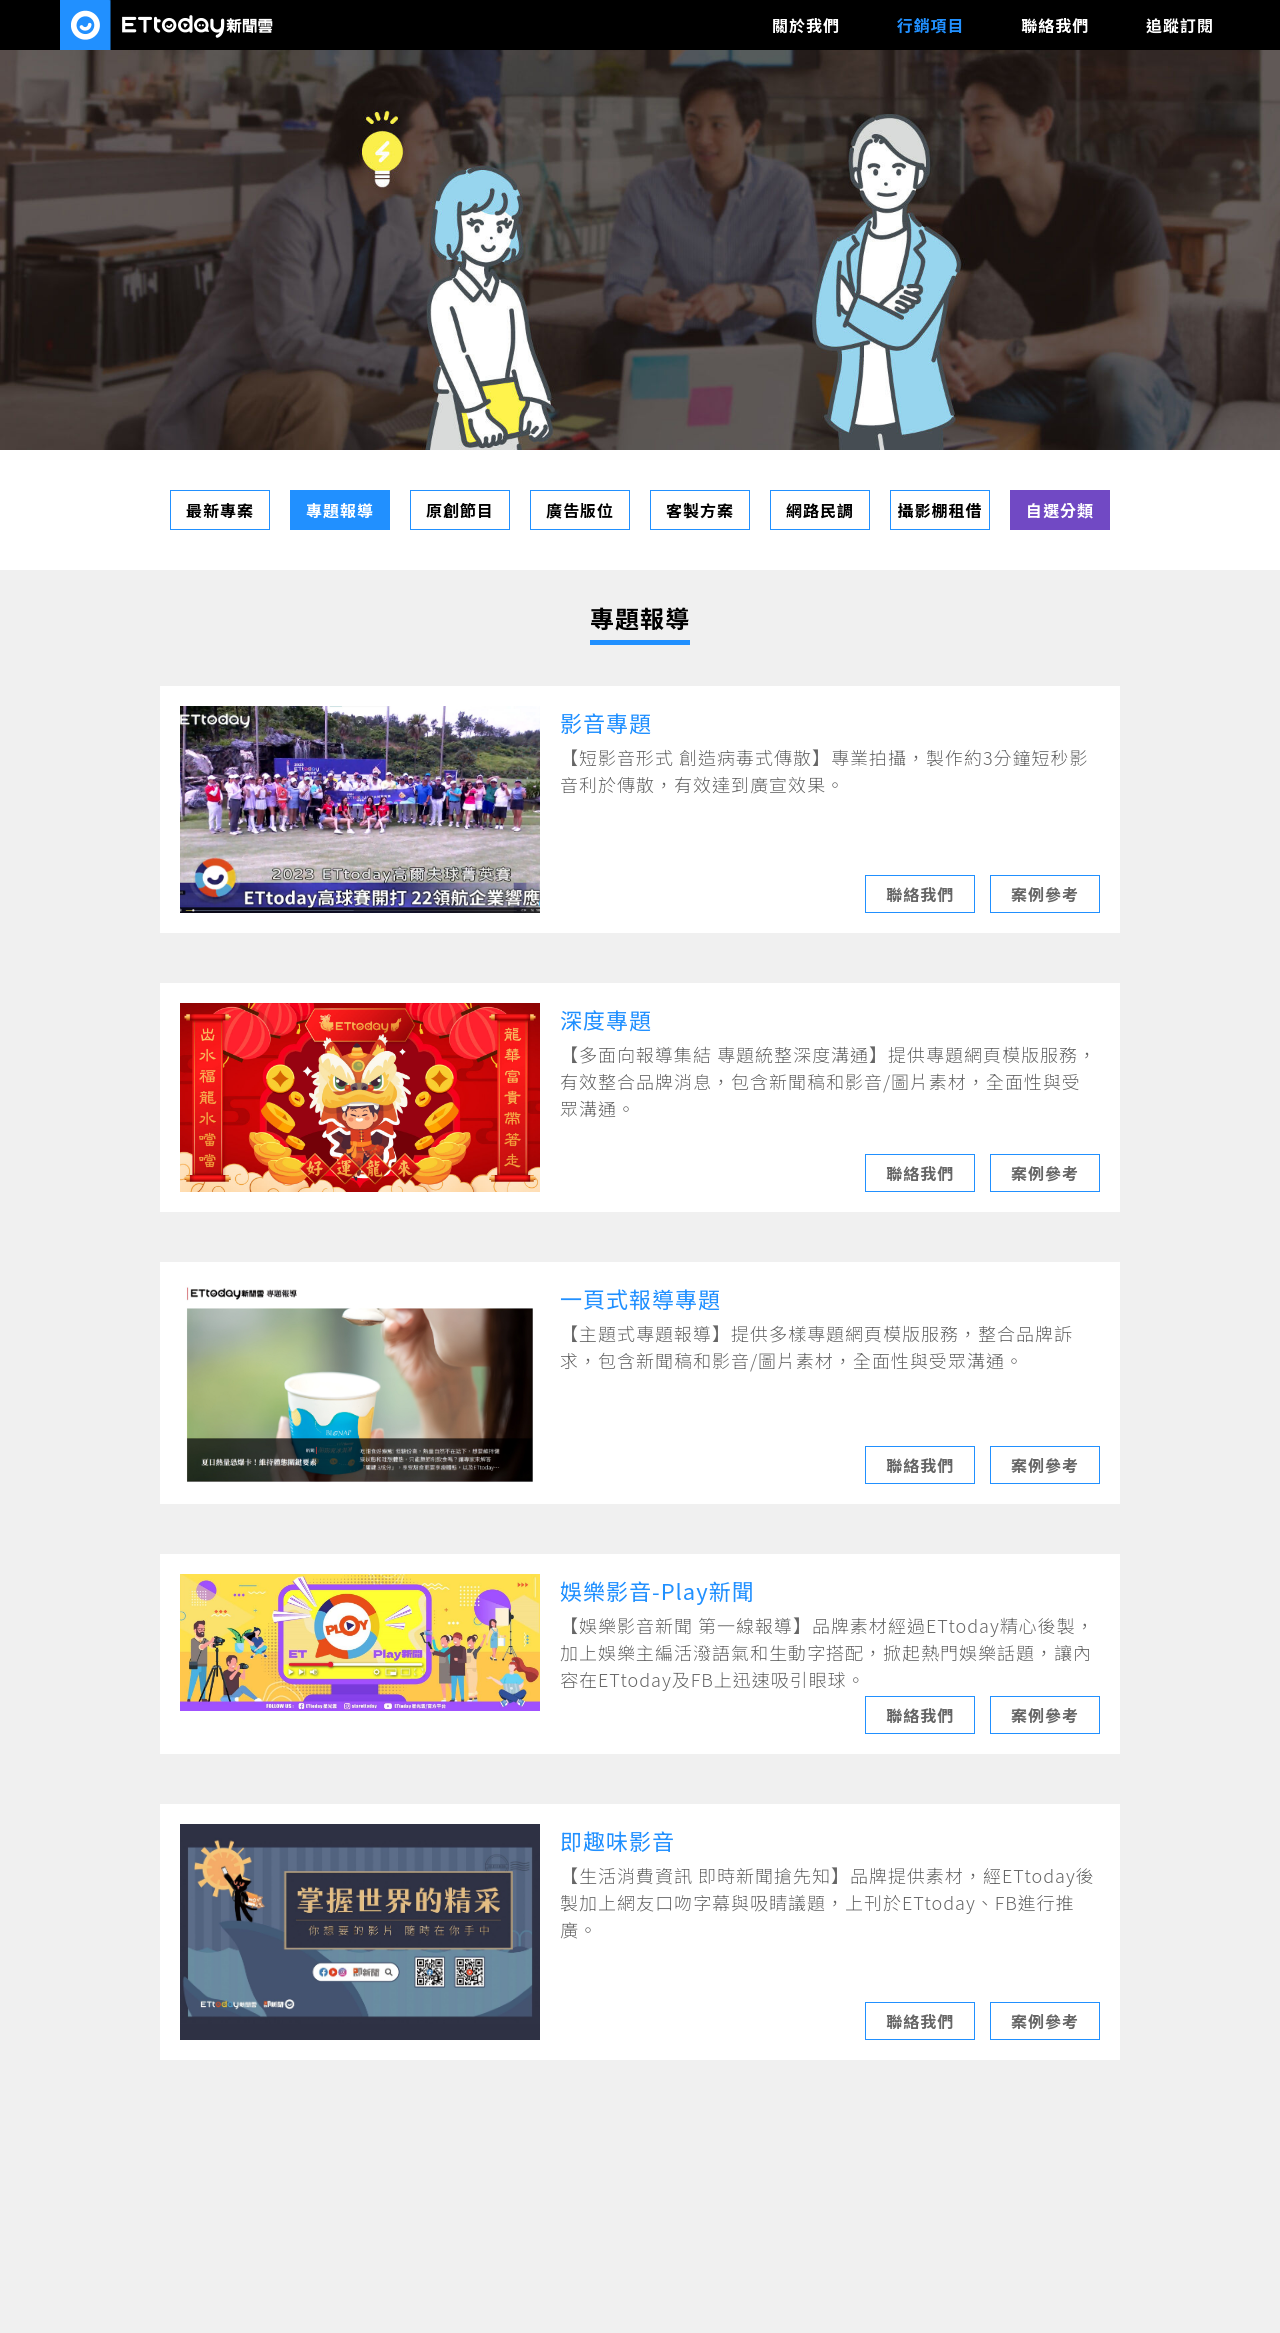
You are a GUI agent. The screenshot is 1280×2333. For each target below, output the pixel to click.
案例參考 (1045, 894)
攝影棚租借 (939, 510)
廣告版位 (580, 510)
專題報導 (340, 510)
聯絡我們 (1055, 25)
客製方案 (700, 510)
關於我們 (806, 25)
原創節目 (460, 510)
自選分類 (1060, 510)
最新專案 (220, 510)
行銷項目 (931, 25)
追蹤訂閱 (1180, 25)
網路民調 (820, 510)
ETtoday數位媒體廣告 (167, 25)
